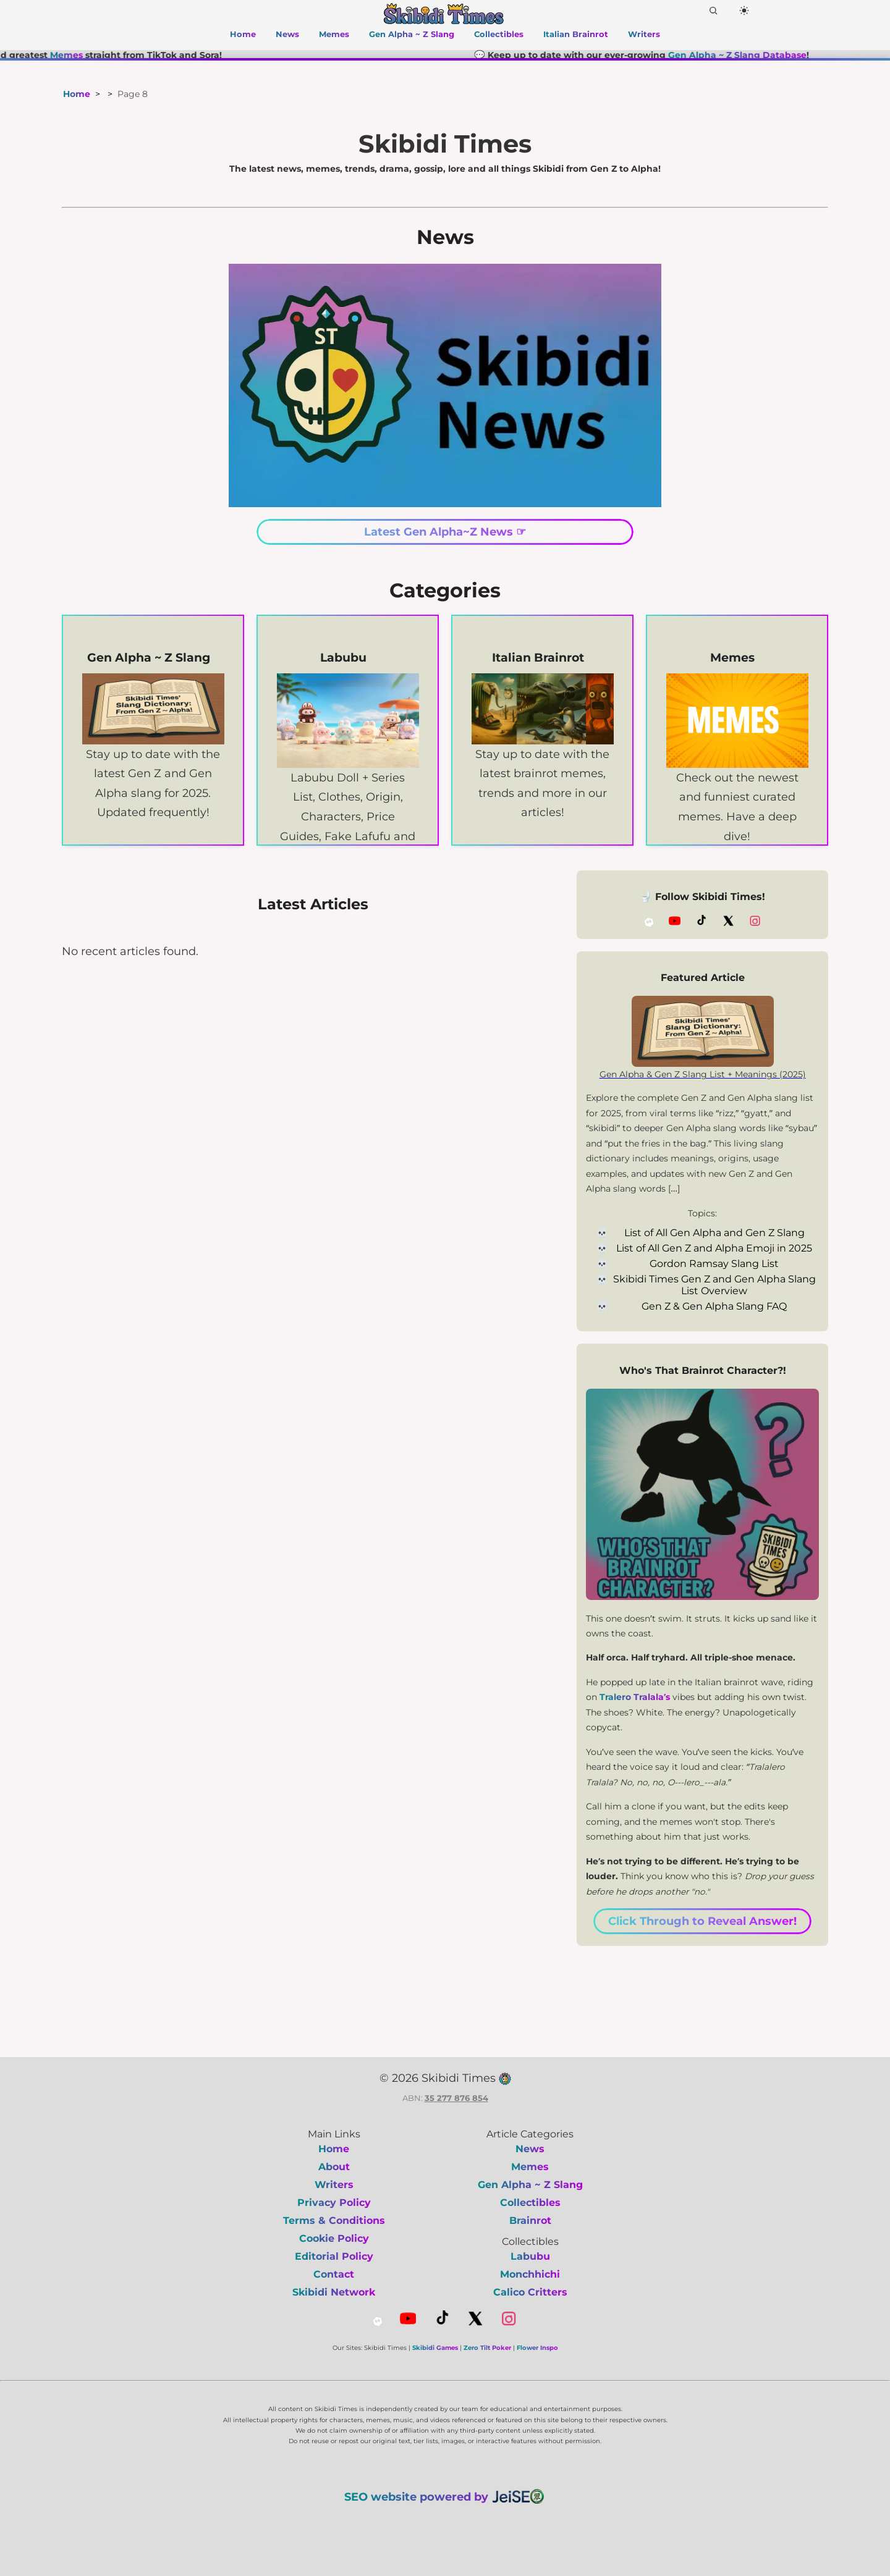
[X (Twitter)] (728, 921)
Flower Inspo (537, 2347)
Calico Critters (530, 2292)
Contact (333, 2274)
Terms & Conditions (334, 2220)
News (287, 34)
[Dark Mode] (744, 10)
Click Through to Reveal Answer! (702, 1921)
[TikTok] (701, 921)
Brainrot (530, 2220)
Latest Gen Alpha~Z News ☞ (445, 532)
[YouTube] (674, 921)
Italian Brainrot (575, 34)
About (334, 2167)
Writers (644, 34)
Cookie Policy (334, 2238)
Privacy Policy (334, 2202)
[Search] (713, 10)
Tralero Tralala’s (635, 1697)
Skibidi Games (435, 2347)
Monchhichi (530, 2274)
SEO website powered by (445, 2496)
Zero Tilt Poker (487, 2347)
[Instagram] (755, 921)
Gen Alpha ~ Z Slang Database (759, 55)
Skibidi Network (333, 2292)
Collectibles (498, 34)
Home (243, 34)
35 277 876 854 (456, 2098)
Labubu (530, 2256)
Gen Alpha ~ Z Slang (411, 34)
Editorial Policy (334, 2256)
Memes (334, 34)
